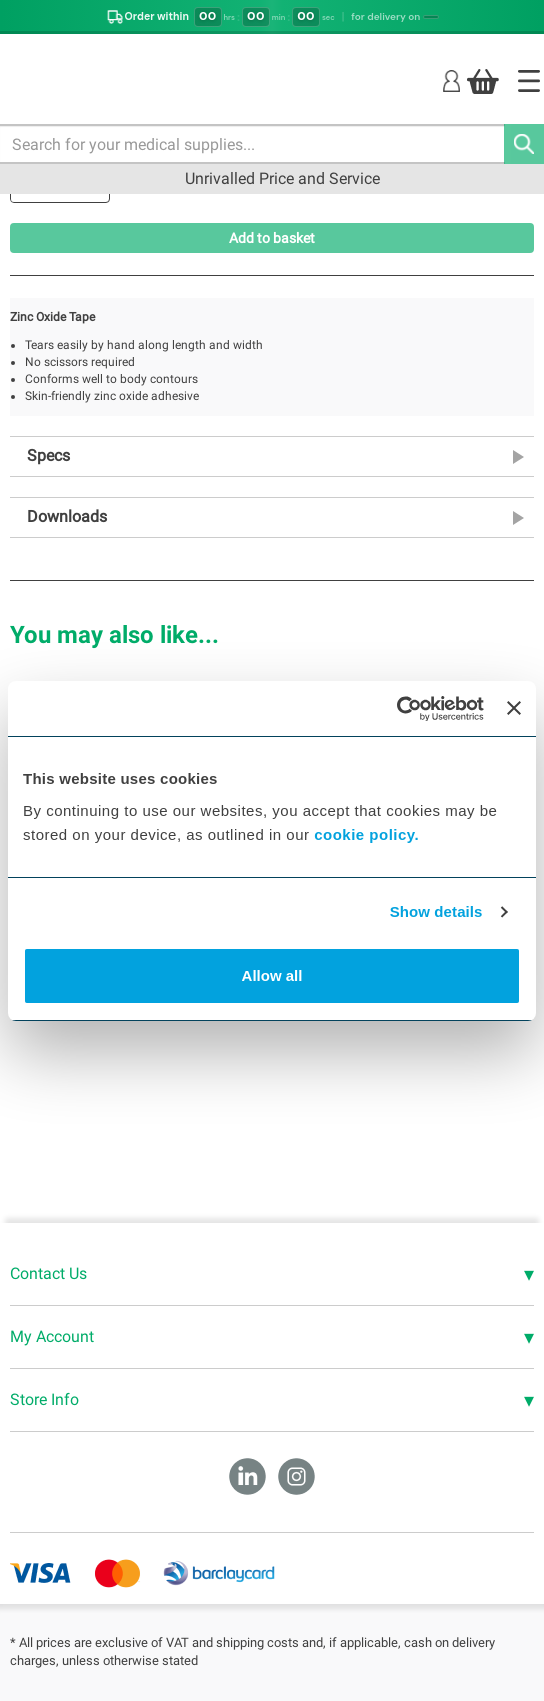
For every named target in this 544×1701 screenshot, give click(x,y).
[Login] (451, 80)
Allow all (272, 975)
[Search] (524, 144)
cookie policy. (366, 834)
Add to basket (272, 238)
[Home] (529, 81)
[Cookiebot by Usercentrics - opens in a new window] (396, 709)
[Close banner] (514, 708)
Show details (436, 911)
